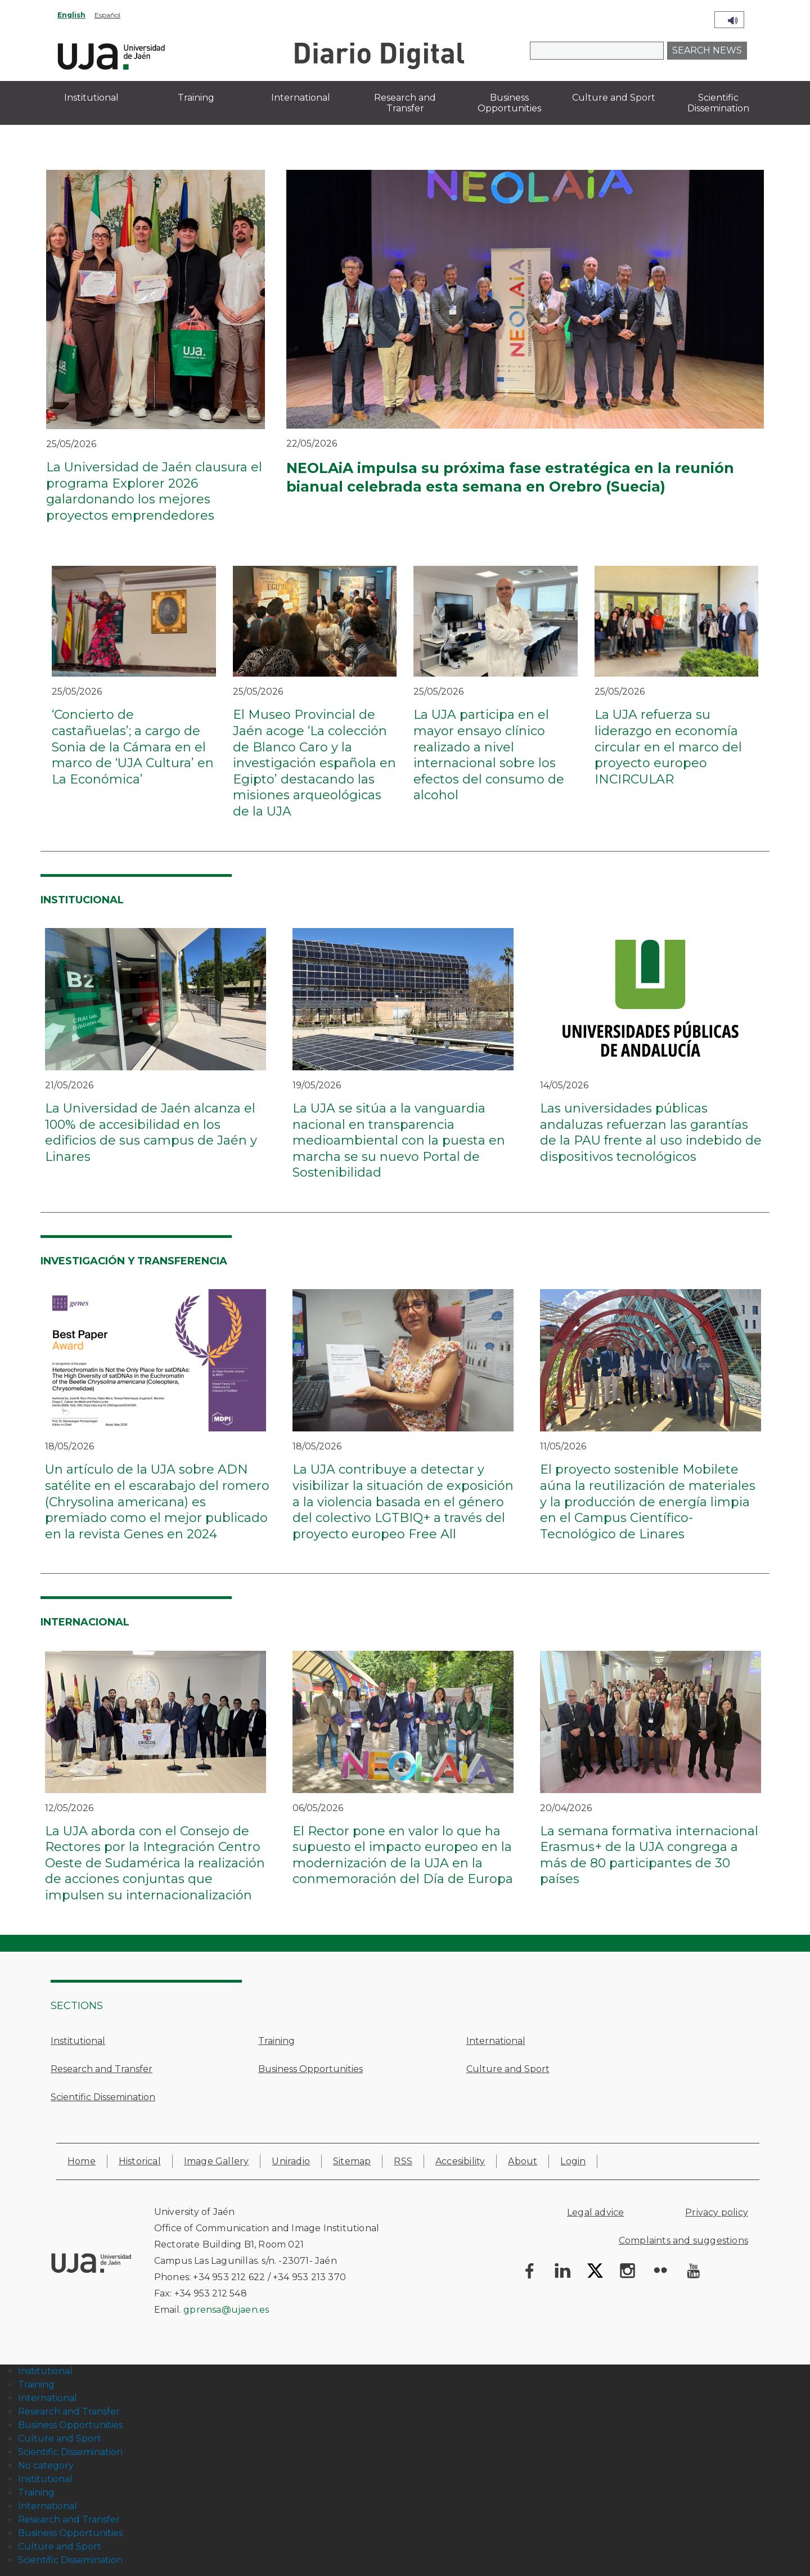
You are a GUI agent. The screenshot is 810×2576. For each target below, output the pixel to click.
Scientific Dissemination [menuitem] (718, 103)
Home (82, 2161)
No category (46, 2465)
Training (276, 2040)
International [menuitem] (300, 97)
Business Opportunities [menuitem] (509, 103)
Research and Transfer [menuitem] (405, 103)
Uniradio (291, 2161)
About (522, 2161)
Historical (140, 2161)
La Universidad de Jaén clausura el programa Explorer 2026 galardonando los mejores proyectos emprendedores (154, 491)
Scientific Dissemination (103, 2097)
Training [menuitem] (196, 97)
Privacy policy (716, 2212)
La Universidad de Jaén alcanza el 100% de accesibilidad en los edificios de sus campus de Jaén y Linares (151, 1132)
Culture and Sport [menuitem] (613, 97)
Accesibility (460, 2161)
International (495, 2040)
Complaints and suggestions (683, 2240)
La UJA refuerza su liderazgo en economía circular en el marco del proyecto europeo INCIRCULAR (668, 746)
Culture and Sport (508, 2069)
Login (573, 2161)
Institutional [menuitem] (91, 97)
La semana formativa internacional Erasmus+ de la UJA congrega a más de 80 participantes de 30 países (649, 1855)
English (71, 15)
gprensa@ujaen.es (226, 2309)
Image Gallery (216, 2161)
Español (107, 15)
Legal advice (595, 2212)
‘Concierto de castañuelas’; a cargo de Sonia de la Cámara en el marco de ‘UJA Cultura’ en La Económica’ (133, 746)
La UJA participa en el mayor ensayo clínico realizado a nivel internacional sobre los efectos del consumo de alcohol (488, 755)
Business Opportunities (310, 2069)
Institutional (78, 2040)
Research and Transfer (101, 2069)
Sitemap (352, 2161)
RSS (403, 2161)
